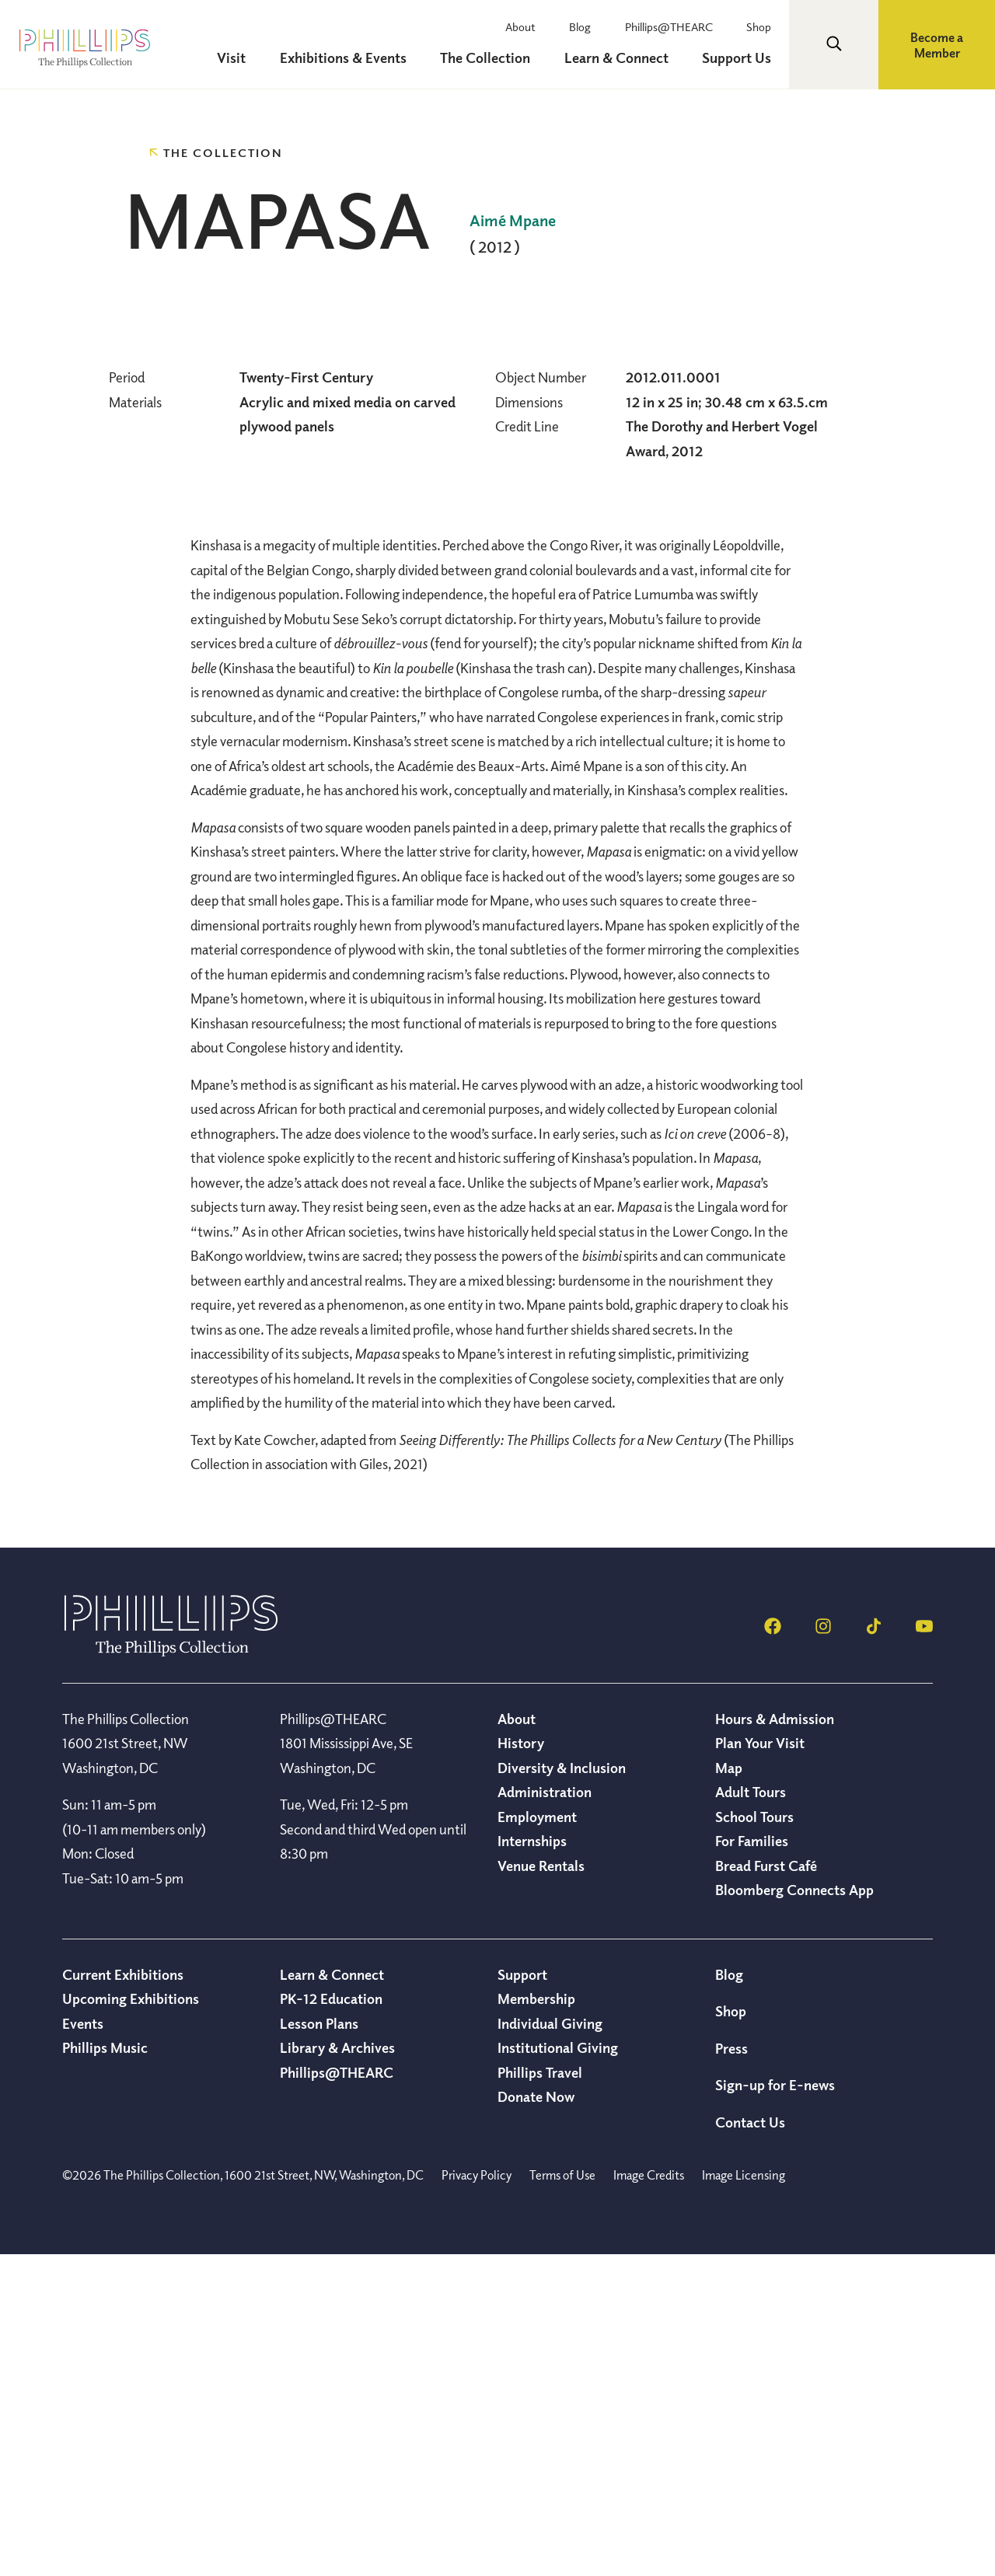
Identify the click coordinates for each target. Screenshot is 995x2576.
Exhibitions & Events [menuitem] (353, 57)
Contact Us (750, 2443)
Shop (761, 26)
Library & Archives (337, 2368)
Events (82, 2344)
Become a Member (936, 45)
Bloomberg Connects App (794, 2210)
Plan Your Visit (760, 2063)
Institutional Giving (558, 2368)
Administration (545, 2112)
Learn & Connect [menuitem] (621, 57)
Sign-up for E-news (775, 2405)
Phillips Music (105, 2368)
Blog (588, 26)
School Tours (754, 2137)
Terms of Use (562, 2496)
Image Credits (648, 2496)
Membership (536, 2319)
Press (731, 2369)
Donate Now (536, 2417)
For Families (751, 2161)
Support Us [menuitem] (738, 57)
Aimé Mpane (513, 220)
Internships (532, 2161)
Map (728, 2088)
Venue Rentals (541, 2186)
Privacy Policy (476, 2496)
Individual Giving (550, 2344)
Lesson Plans (319, 2344)
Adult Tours (750, 2112)
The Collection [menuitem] (493, 57)
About (530, 26)
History (521, 2063)
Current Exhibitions (122, 2295)
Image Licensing (743, 2496)
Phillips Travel (540, 2393)
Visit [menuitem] (244, 57)
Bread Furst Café (766, 2186)
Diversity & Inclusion (562, 2088)
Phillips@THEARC (673, 26)
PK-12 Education (331, 2319)
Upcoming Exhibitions (130, 2319)
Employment (537, 2137)
